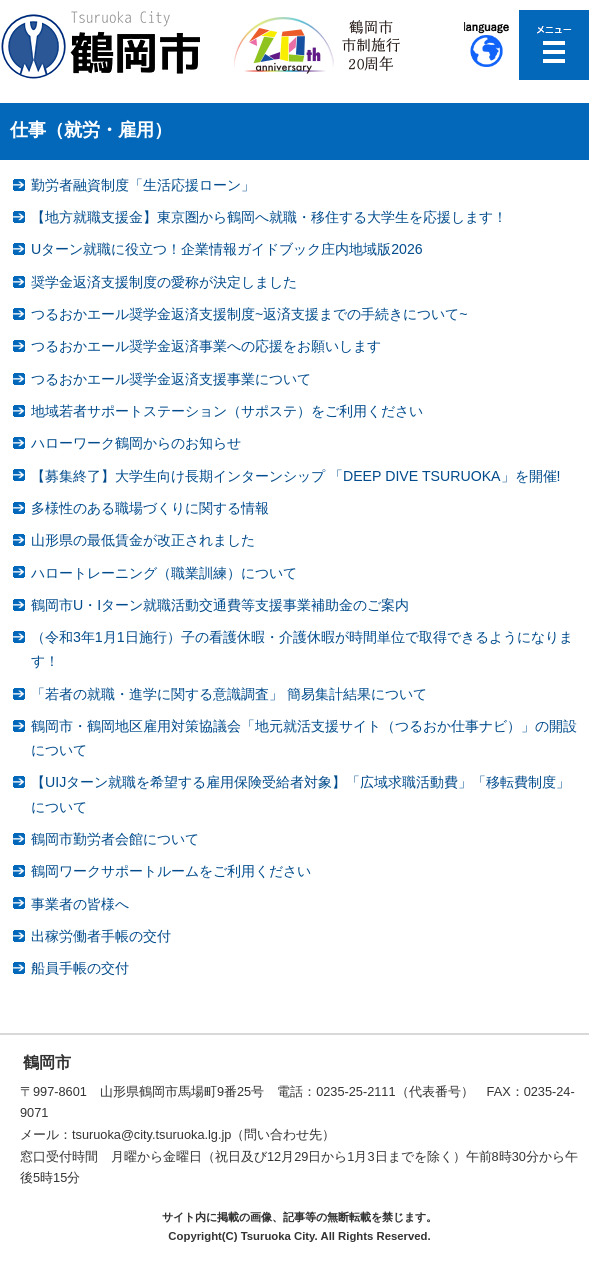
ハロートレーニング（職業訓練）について (164, 573)
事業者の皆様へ (80, 904)
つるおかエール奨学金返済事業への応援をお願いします (206, 346)
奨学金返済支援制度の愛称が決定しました (164, 282)
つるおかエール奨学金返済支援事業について (171, 379)
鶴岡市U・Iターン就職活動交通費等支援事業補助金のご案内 (220, 605)
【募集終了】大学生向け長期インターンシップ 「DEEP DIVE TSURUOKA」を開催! (295, 476)
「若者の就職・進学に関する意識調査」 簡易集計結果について (229, 694)
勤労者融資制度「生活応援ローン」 (143, 185)
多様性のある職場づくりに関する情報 (150, 508)
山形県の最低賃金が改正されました (143, 540)
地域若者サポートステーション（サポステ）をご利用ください (227, 411)
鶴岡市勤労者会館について (115, 839)
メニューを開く (554, 45)
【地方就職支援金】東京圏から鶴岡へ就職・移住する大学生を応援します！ (269, 217)
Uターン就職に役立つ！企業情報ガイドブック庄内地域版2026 (227, 249)
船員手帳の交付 (80, 968)
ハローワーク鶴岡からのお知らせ (136, 443)
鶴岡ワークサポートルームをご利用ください (171, 871)
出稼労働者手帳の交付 (101, 936)
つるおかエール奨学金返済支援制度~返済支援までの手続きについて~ (249, 314)
